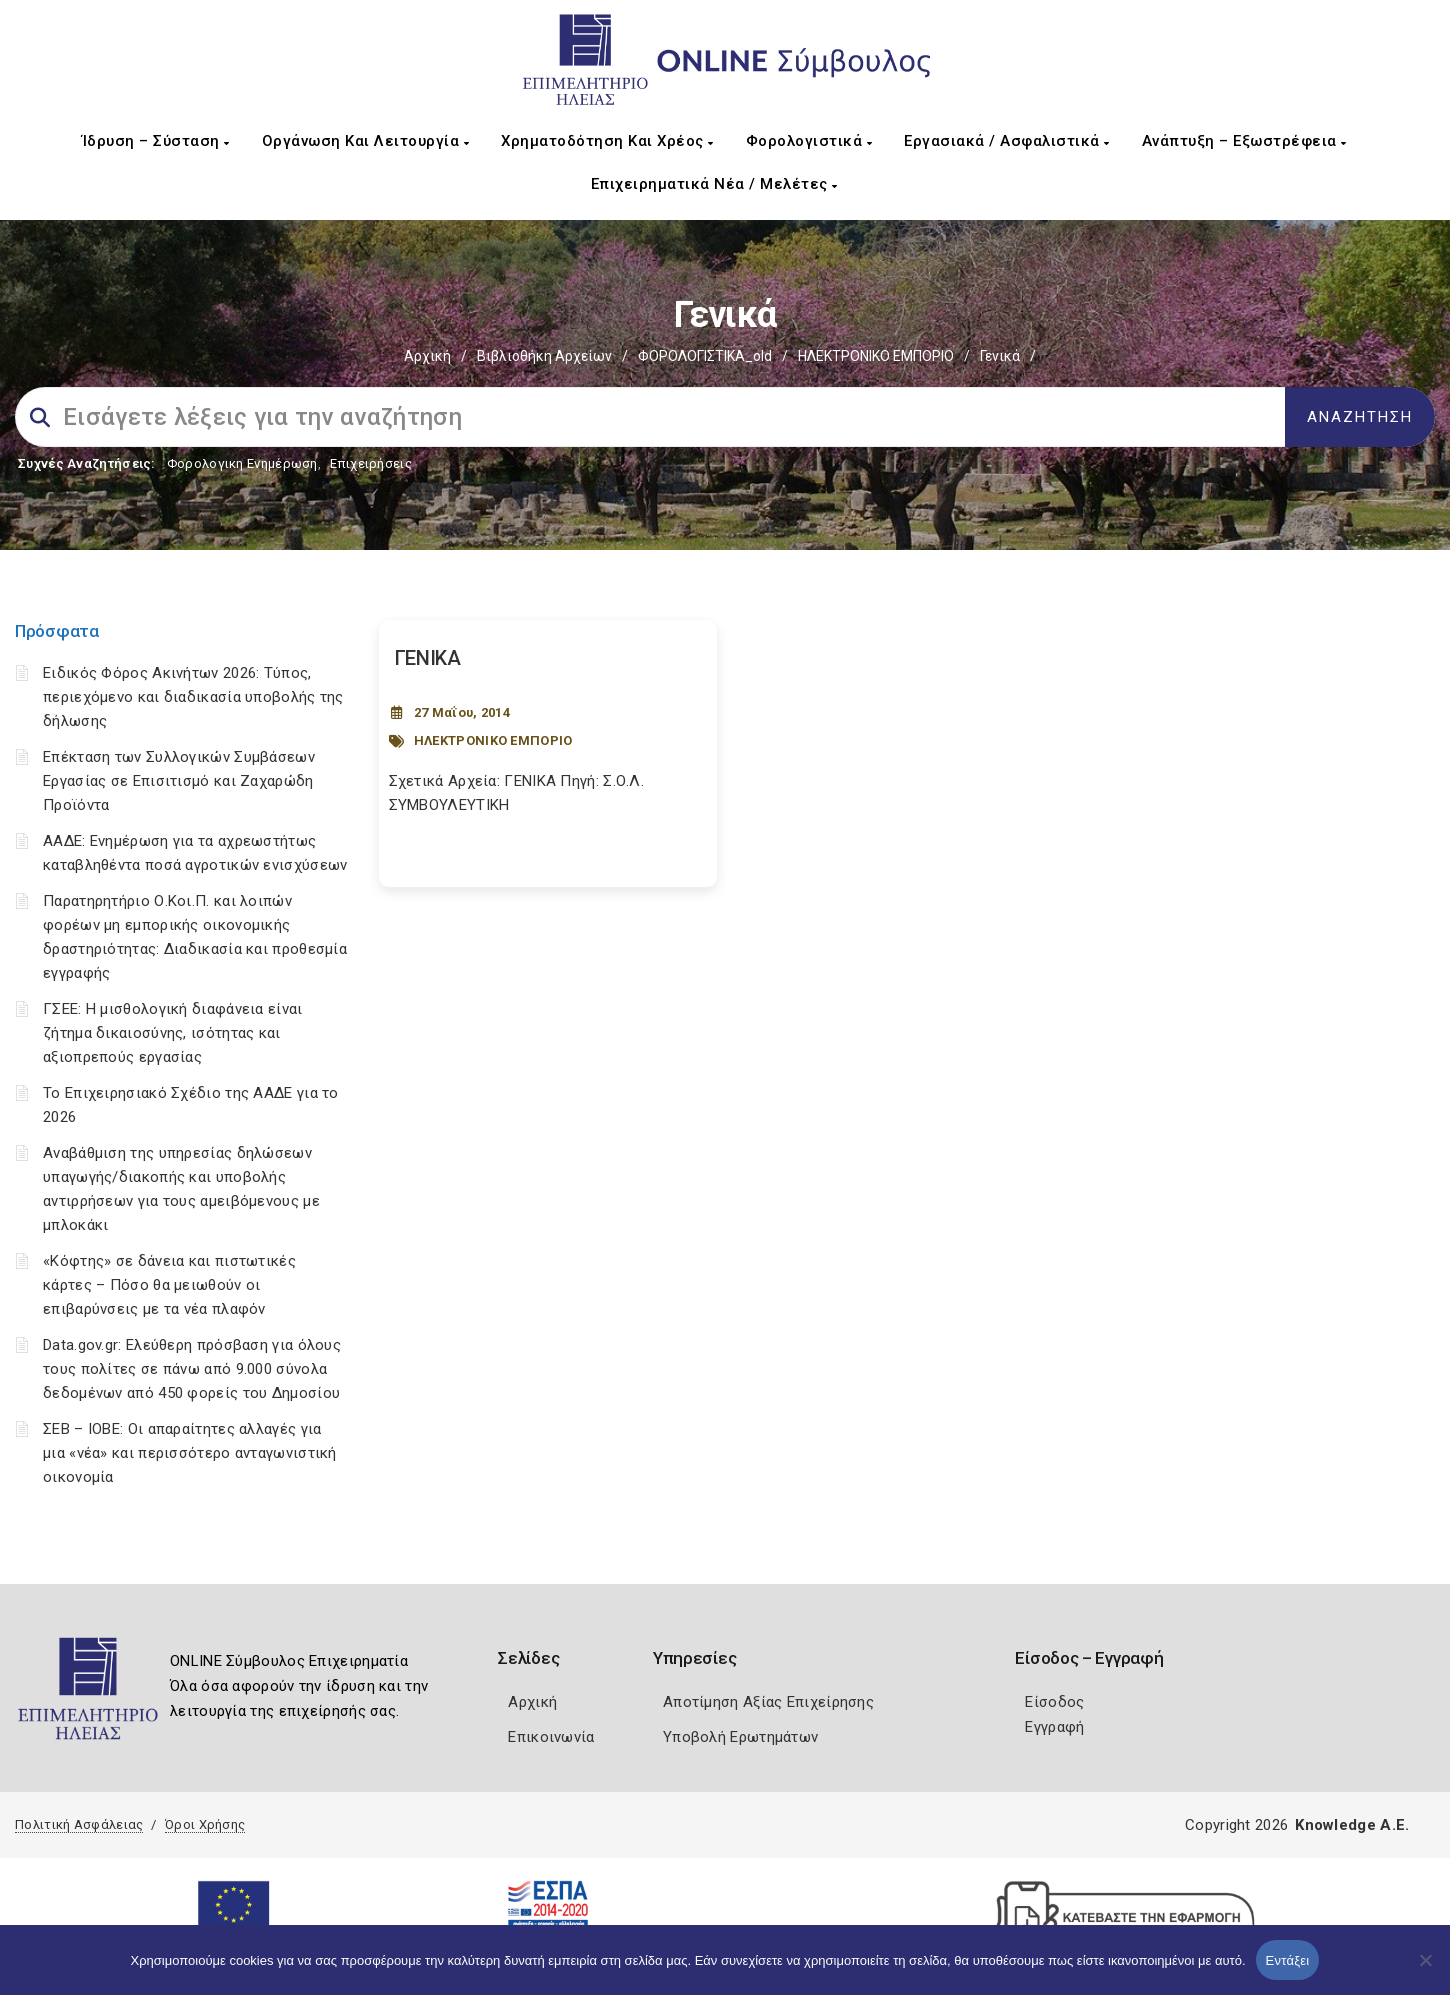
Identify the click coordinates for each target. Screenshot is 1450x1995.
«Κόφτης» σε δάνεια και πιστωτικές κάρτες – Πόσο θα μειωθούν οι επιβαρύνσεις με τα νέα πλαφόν (169, 1285)
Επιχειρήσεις (371, 463)
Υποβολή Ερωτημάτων (740, 1737)
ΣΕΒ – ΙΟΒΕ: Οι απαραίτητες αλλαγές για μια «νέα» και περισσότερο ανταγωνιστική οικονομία (190, 1453)
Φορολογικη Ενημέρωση (242, 463)
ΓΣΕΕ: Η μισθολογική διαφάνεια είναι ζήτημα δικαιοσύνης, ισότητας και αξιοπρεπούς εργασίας (173, 1033)
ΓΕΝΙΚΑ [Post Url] (428, 658)
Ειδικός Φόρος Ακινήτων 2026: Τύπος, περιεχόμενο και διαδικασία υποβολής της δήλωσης (193, 697)
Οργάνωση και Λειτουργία (366, 141)
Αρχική (427, 356)
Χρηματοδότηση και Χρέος (607, 141)
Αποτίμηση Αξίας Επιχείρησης (768, 1702)
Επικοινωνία (551, 1737)
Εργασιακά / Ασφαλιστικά (1007, 141)
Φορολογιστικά (809, 141)
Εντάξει (1288, 1960)
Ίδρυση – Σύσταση (156, 141)
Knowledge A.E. (1352, 1825)
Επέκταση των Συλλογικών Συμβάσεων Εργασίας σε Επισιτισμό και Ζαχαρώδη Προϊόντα (179, 781)
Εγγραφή (1054, 1727)
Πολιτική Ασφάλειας (79, 1824)
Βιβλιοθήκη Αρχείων (544, 356)
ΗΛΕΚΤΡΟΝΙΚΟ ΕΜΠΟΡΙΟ (876, 356)
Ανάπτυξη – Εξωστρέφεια (1244, 141)
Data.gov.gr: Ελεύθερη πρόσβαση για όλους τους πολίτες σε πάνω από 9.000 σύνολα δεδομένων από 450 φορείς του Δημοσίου (192, 1369)
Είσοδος (1054, 1702)
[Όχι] (1425, 1970)
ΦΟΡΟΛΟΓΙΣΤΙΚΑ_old (705, 356)
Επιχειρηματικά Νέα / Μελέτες (714, 184)
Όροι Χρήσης (205, 1824)
